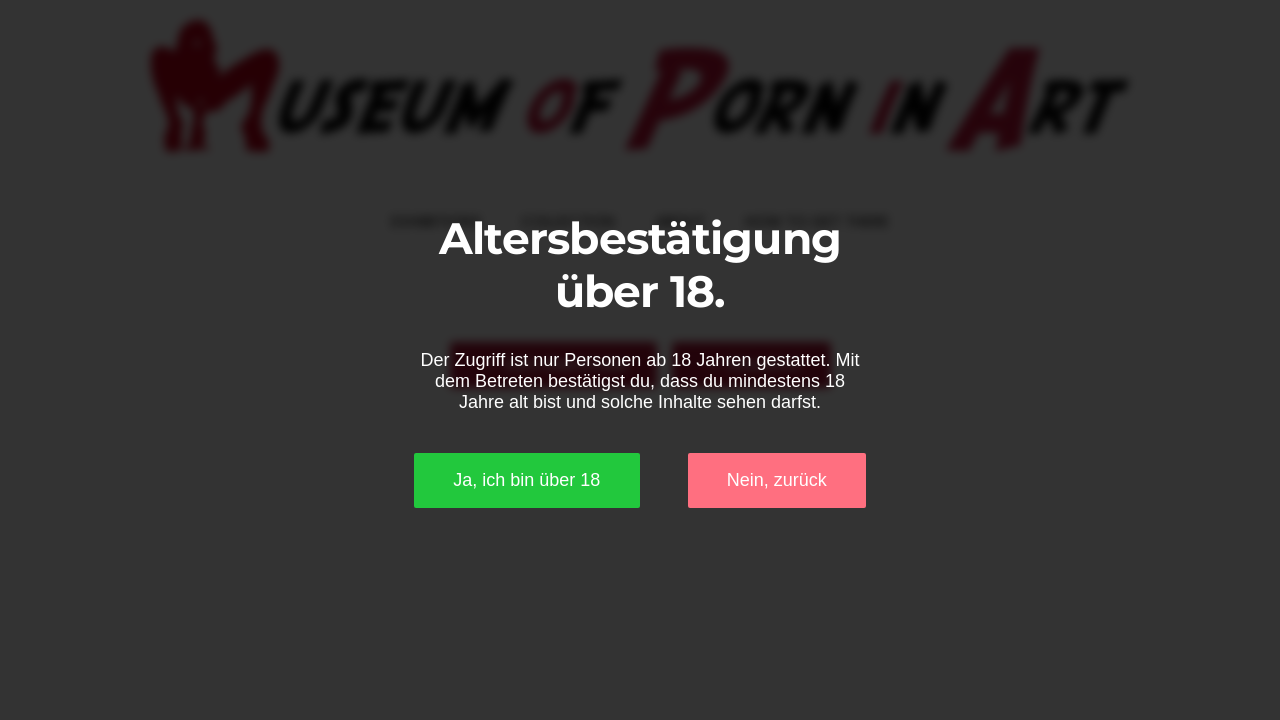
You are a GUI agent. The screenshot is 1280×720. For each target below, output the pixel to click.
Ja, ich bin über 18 (526, 480)
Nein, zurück (777, 480)
